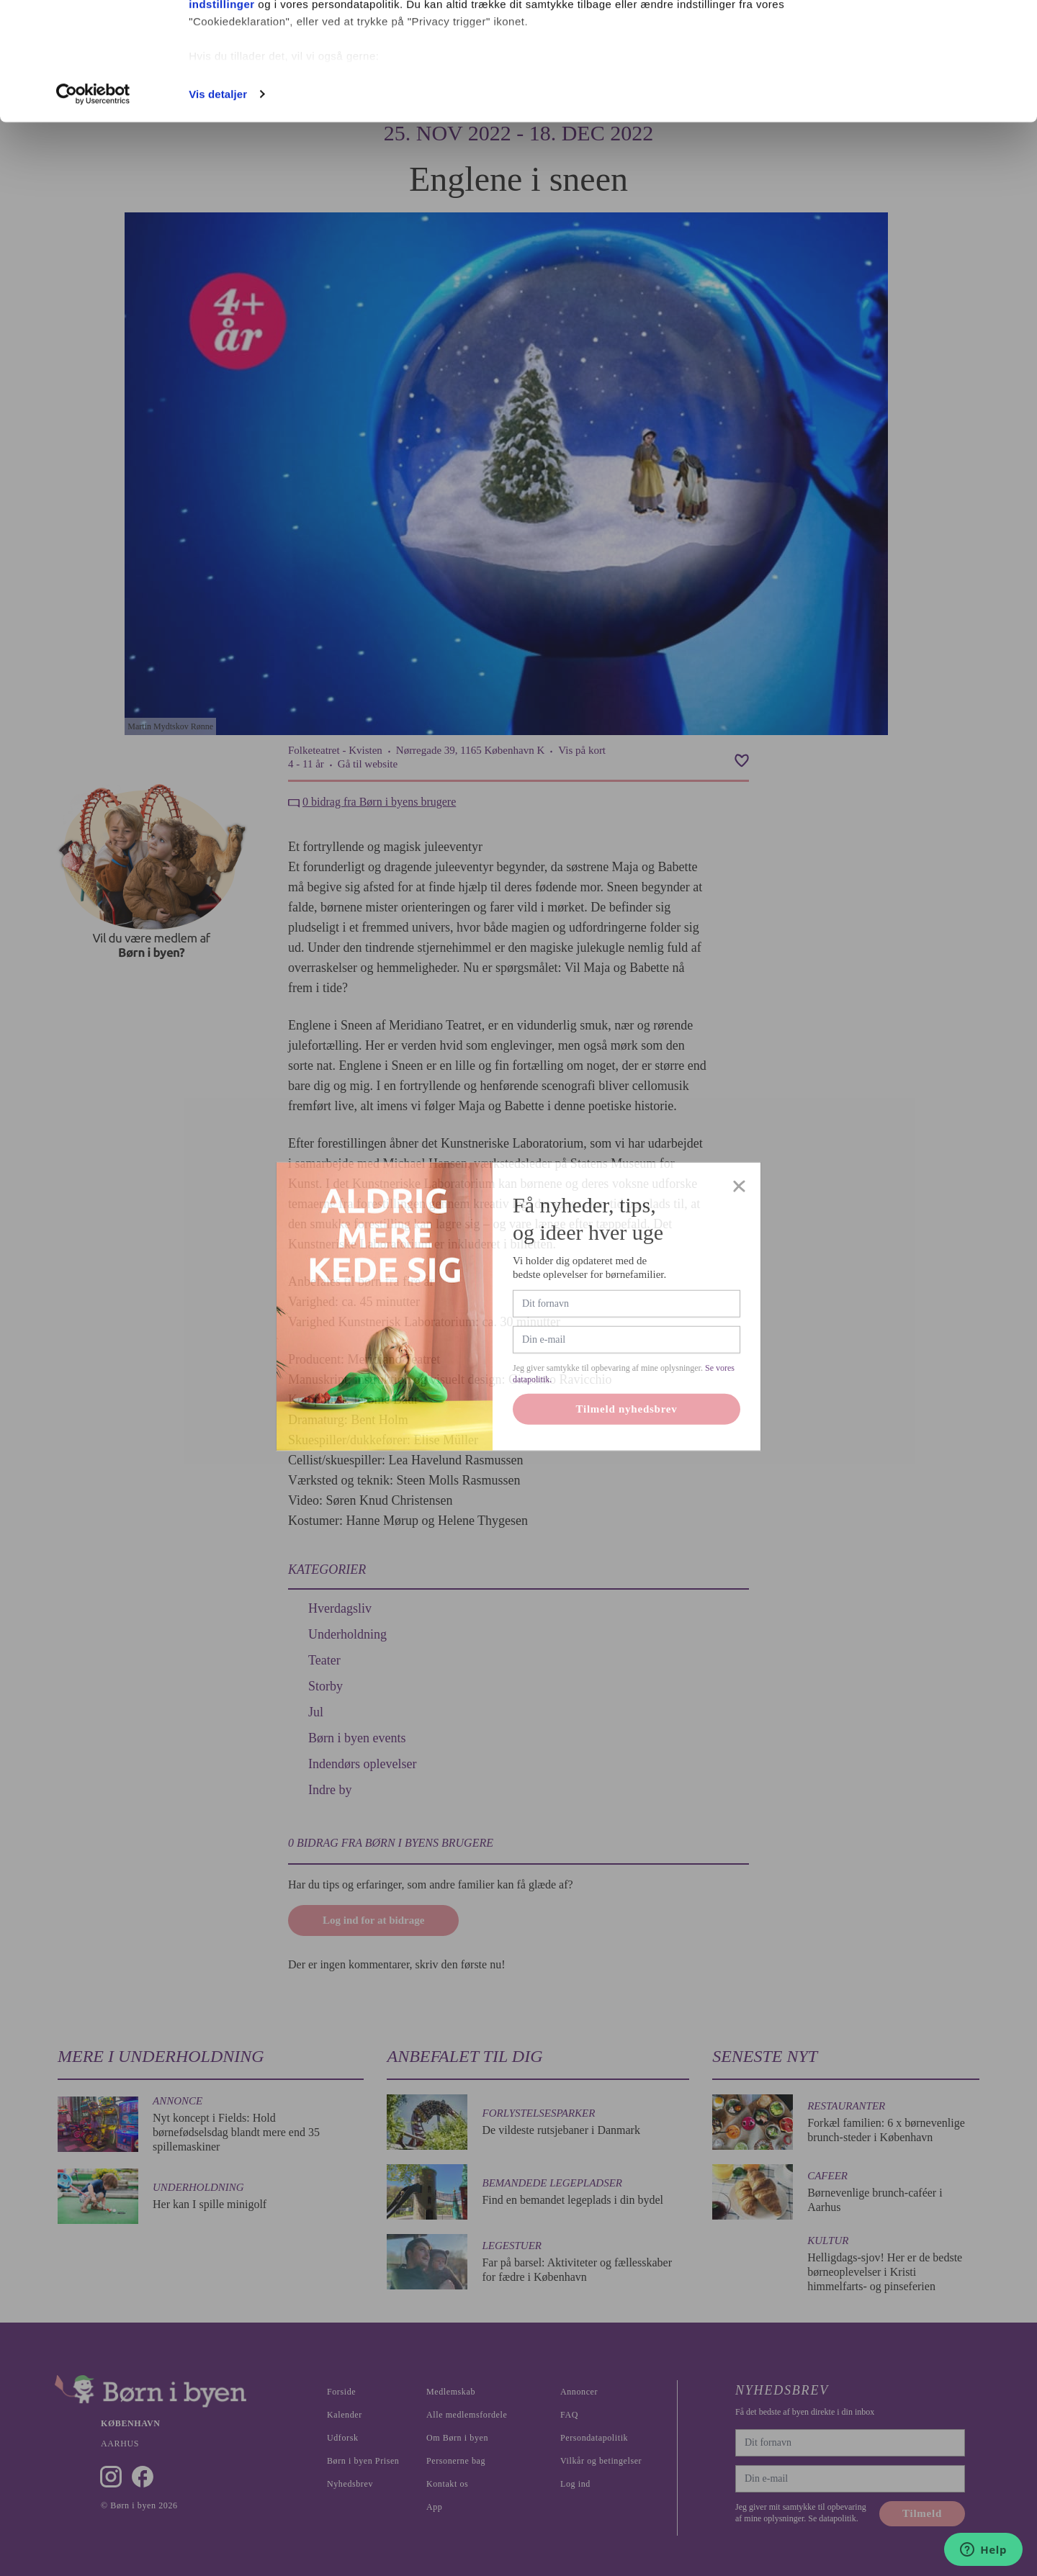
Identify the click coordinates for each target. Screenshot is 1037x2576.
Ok (917, 38)
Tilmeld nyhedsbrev (627, 1440)
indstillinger (222, 121)
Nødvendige (917, 85)
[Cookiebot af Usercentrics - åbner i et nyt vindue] (93, 211)
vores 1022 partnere (272, 52)
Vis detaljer (218, 211)
